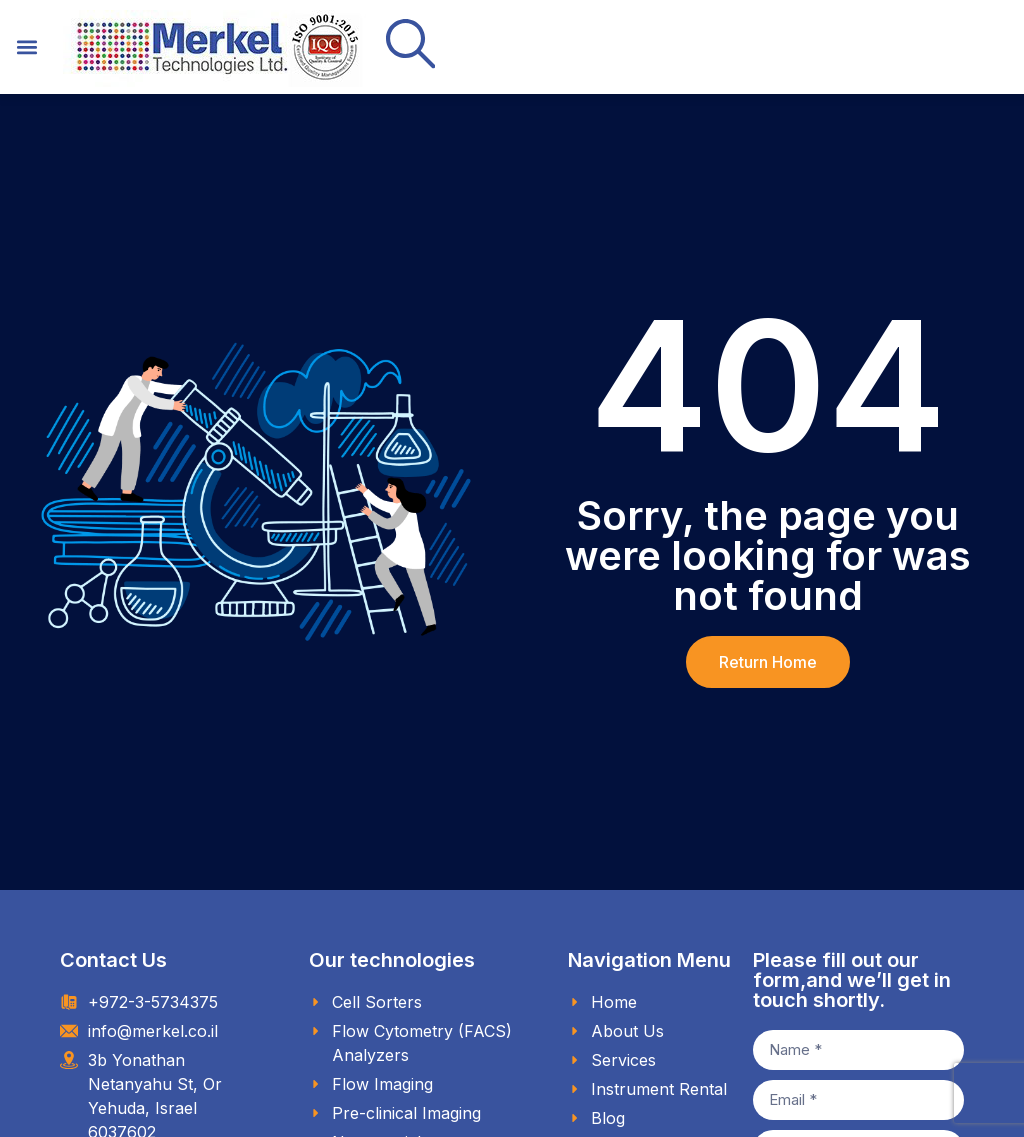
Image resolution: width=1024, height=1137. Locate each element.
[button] (26, 47)
